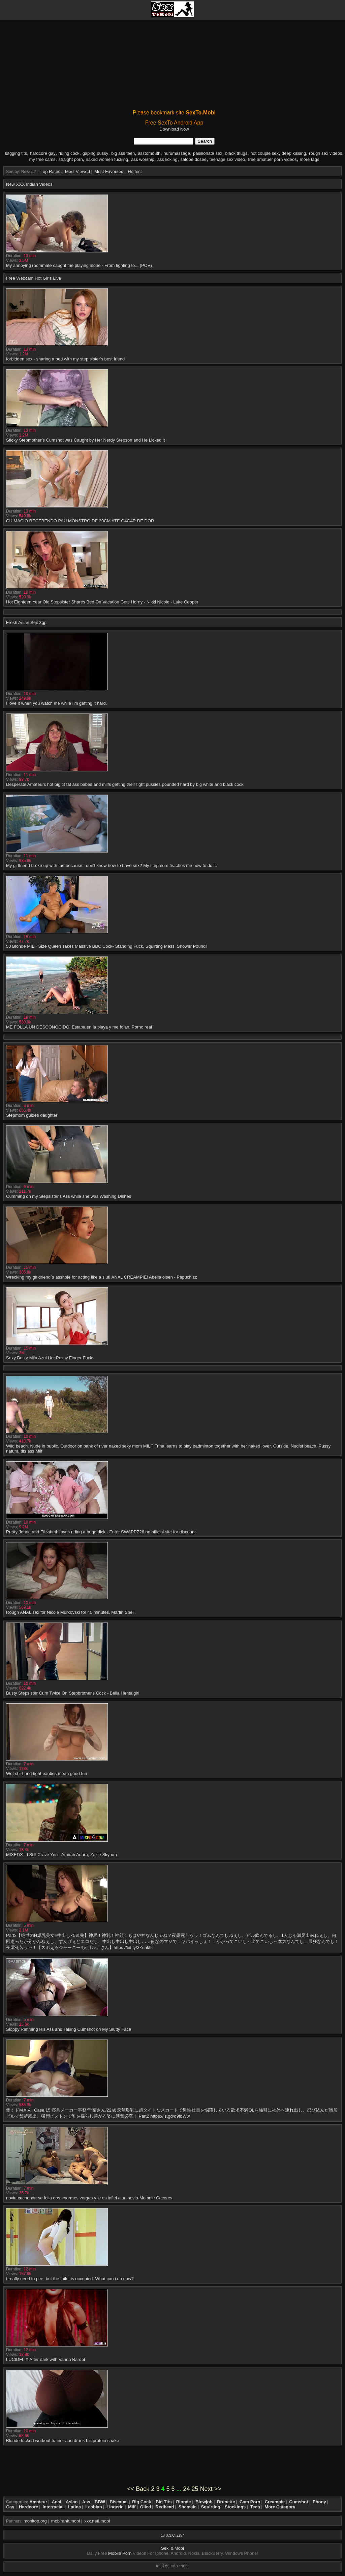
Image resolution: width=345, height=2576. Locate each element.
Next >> (210, 2488)
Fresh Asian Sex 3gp (26, 622)
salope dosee (194, 159)
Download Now (174, 129)
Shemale (187, 2506)
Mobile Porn (119, 2553)
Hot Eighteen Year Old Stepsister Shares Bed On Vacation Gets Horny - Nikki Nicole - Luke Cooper (102, 601)
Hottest (135, 171)
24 (186, 2488)
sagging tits (16, 153)
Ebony (319, 2501)
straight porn (70, 159)
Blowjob (204, 2501)
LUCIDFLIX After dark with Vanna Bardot (45, 2359)
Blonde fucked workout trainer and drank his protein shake (62, 2440)
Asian (71, 2501)
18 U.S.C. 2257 (172, 2535)
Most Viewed (77, 171)
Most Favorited (108, 171)
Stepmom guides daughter (31, 1115)
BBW (100, 2501)
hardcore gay (43, 153)
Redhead (165, 2506)
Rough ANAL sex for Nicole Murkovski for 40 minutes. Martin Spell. (71, 1612)
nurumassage (176, 153)
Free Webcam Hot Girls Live (33, 278)
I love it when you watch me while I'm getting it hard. (56, 703)
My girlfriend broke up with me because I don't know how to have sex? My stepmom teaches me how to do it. (111, 865)
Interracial (52, 2506)
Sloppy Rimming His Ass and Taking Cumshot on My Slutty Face (68, 2029)
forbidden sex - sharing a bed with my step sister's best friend (65, 358)
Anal (56, 2501)
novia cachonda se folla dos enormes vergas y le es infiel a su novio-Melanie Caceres (89, 2197)
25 (195, 2488)
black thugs (236, 153)
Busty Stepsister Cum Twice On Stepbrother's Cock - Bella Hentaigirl (72, 1693)
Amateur (38, 2501)
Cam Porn (250, 2501)
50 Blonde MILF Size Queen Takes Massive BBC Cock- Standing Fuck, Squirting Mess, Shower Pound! (106, 946)
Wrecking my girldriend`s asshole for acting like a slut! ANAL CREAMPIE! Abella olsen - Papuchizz (101, 1277)
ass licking (167, 159)
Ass (86, 2501)
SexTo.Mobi (172, 2548)
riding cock (69, 153)
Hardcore (28, 2506)
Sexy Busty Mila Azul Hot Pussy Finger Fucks (50, 1357)
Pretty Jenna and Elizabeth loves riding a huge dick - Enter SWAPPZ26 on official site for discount (101, 1531)
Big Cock (141, 2501)
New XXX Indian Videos (29, 184)
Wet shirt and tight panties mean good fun (46, 1773)
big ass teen (123, 153)
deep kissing (294, 153)
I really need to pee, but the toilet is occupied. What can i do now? (70, 2278)
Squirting (210, 2506)
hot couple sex (264, 153)
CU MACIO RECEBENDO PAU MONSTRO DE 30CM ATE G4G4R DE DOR (80, 520)
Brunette (226, 2501)
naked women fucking (107, 159)
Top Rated (51, 171)
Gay (10, 2506)
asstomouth (149, 153)
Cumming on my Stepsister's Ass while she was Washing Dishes (68, 1196)
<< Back (138, 2488)
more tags (309, 159)
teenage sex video (227, 159)
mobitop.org (35, 2520)
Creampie (275, 2501)
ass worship (142, 159)
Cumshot (298, 2501)
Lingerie (115, 2506)
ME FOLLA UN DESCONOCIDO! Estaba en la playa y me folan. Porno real (79, 1027)
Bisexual (118, 2501)
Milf (131, 2506)
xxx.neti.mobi (97, 2520)
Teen (255, 2506)
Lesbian (94, 2506)
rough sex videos (325, 153)
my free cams (42, 159)
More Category (279, 2506)
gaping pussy (95, 153)
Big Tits (163, 2501)
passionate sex (207, 153)
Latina (74, 2506)
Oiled (145, 2506)
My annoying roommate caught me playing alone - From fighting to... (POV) (79, 265)
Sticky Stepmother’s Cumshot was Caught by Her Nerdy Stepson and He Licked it (85, 440)
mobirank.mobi (65, 2520)
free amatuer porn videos (272, 159)
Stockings (235, 2506)
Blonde (183, 2501)
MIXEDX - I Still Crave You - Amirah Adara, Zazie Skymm (61, 1854)
